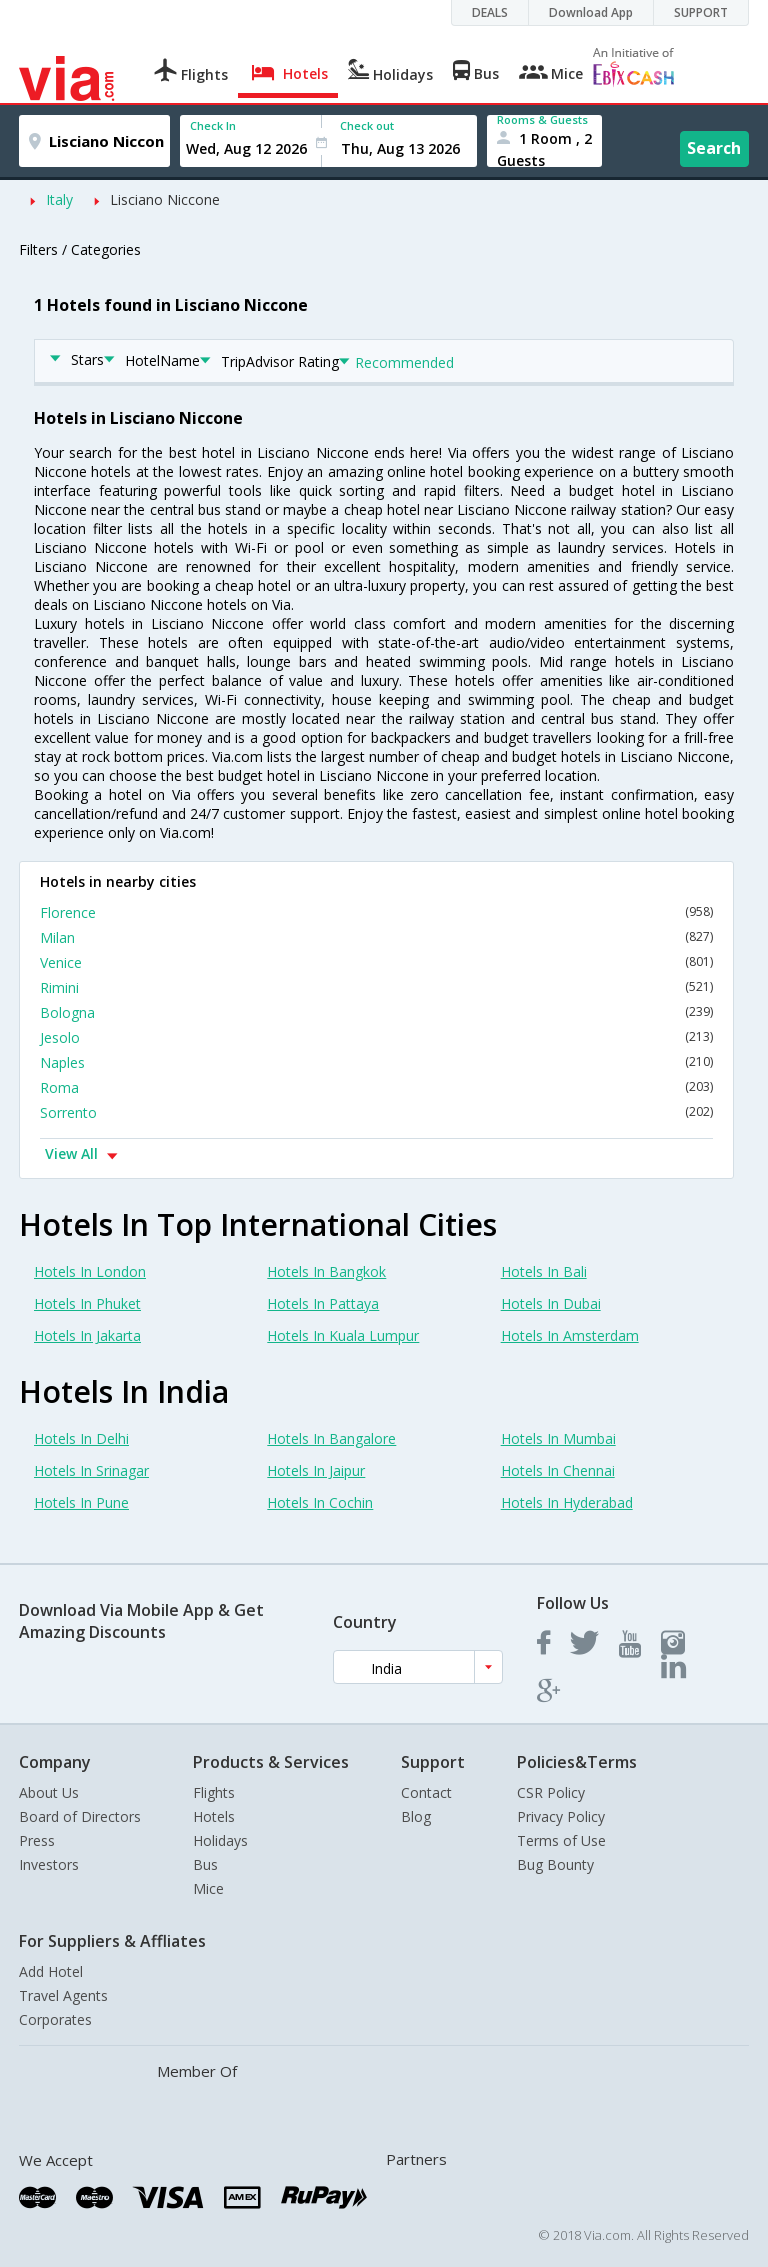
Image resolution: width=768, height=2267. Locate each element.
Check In (213, 125)
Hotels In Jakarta (87, 1335)
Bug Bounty (555, 1864)
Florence (376, 912)
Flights (214, 1792)
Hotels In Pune (81, 1502)
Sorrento (376, 1112)
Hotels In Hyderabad (567, 1502)
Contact (426, 1792)
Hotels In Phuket (87, 1303)
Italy (59, 199)
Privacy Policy (561, 1816)
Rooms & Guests (542, 119)
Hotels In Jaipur (316, 1470)
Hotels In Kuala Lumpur (343, 1335)
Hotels (214, 1816)
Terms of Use (561, 1840)
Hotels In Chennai (558, 1470)
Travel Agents (63, 1995)
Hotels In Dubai (551, 1303)
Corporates (55, 2019)
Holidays (220, 1840)
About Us (49, 1792)
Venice (376, 962)
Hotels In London (90, 1271)
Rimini (376, 987)
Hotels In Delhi (81, 1438)
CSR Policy (551, 1792)
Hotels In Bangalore (331, 1438)
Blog (416, 1816)
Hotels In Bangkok (326, 1271)
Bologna (376, 1012)
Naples (376, 1062)
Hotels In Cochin (320, 1502)
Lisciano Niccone (165, 199)
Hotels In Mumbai (558, 1438)
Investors (49, 1864)
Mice (208, 1888)
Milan (376, 937)
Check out (367, 125)
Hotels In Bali (544, 1271)
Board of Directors (80, 1816)
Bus (205, 1864)
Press (37, 1840)
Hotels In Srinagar (91, 1470)
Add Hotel (51, 1971)
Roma (376, 1087)
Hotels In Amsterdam (570, 1335)
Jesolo (376, 1037)
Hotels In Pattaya (323, 1303)
